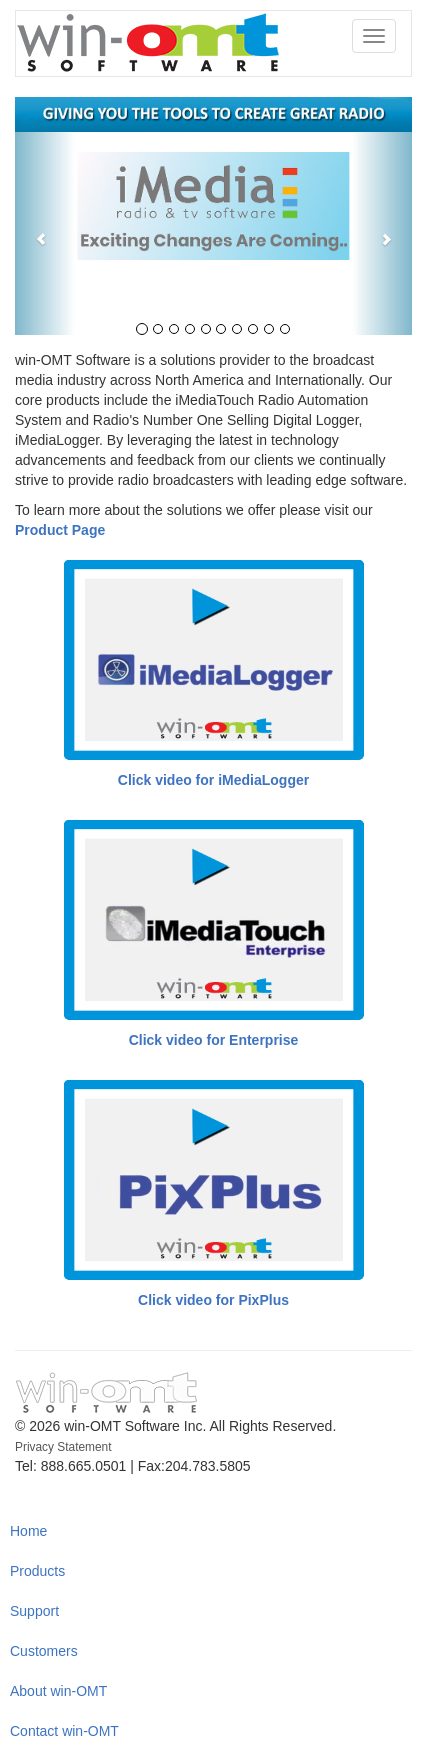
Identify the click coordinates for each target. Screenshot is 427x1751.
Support (34, 1611)
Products (37, 1571)
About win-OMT (58, 1691)
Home (28, 1531)
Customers (44, 1651)
